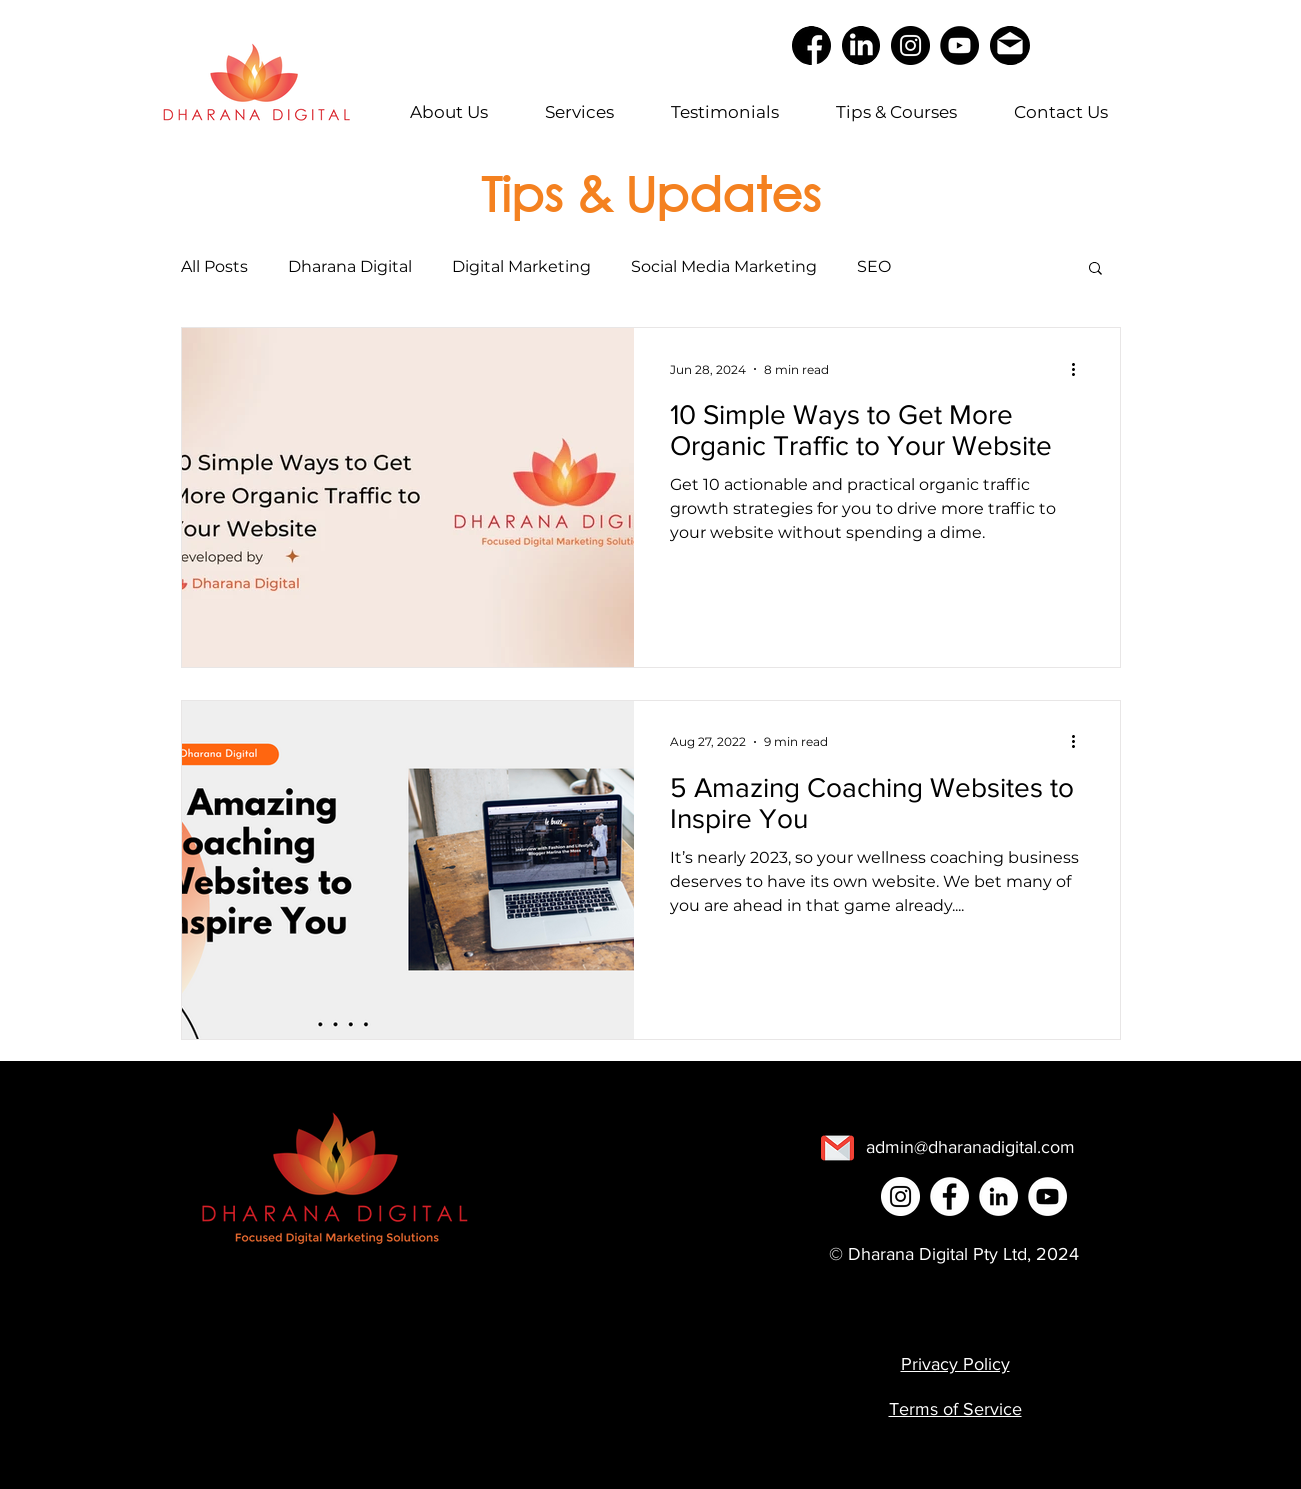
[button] (1095, 269)
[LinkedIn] (998, 1196)
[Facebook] (949, 1196)
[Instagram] (910, 45)
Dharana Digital (350, 266)
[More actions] (1081, 369)
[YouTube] (959, 45)
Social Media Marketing (724, 266)
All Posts (214, 266)
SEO (874, 266)
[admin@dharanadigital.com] (971, 1147)
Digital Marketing (521, 266)
